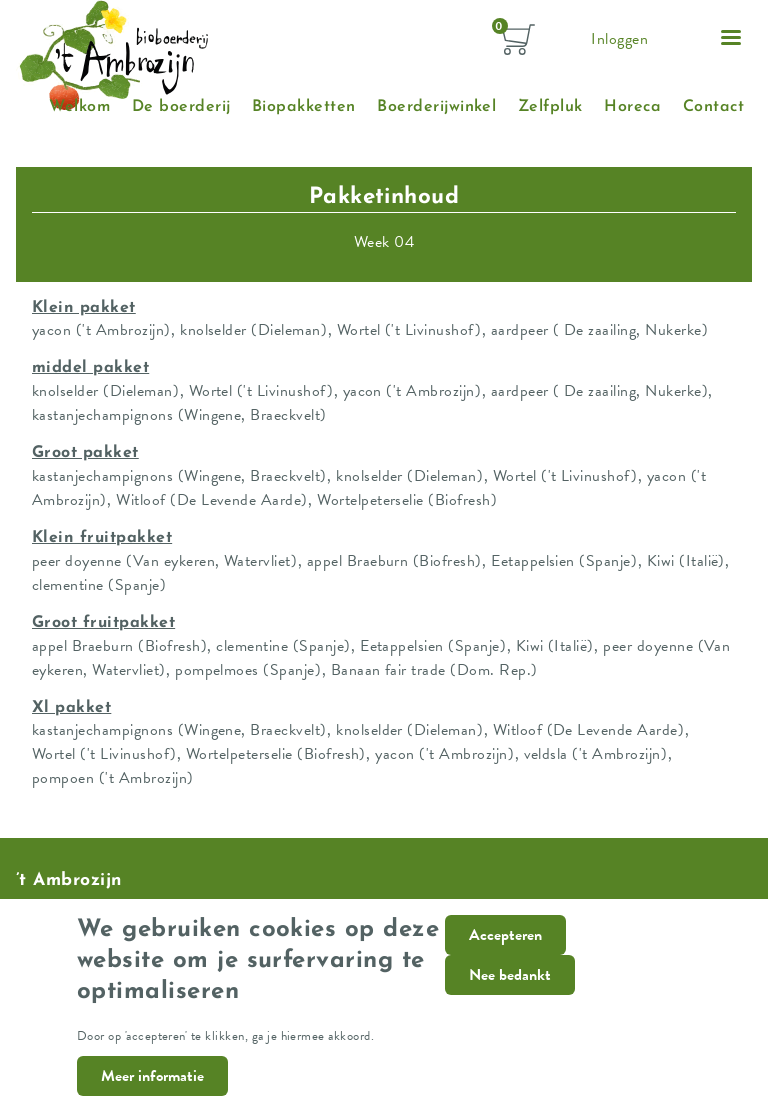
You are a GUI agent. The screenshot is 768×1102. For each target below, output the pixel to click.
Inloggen (619, 39)
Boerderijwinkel (436, 107)
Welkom (79, 107)
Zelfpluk (550, 107)
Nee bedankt (510, 994)
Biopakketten (304, 107)
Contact (713, 107)
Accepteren (505, 954)
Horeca (632, 107)
